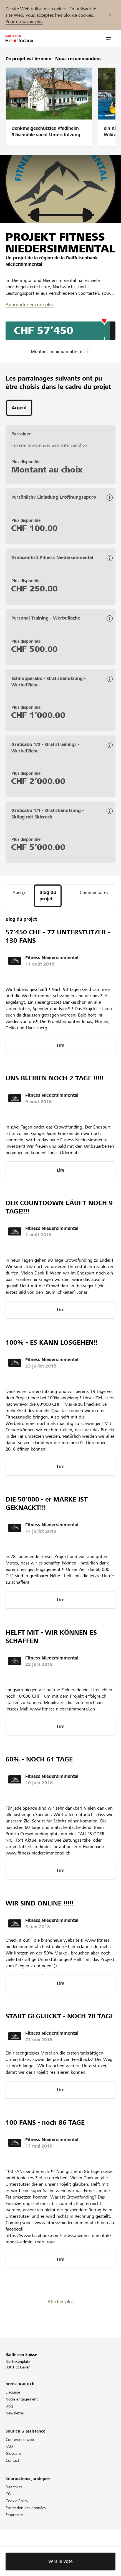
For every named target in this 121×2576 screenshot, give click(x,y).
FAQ (9, 2446)
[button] (108, 39)
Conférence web (20, 2439)
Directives (14, 2487)
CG (8, 2494)
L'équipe (13, 2392)
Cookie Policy (17, 2501)
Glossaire (13, 2453)
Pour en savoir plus (24, 21)
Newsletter (15, 2413)
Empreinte (14, 2514)
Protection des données (26, 2508)
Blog (9, 2406)
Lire (60, 1045)
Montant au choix (47, 469)
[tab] (19, 407)
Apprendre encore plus (30, 304)
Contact (12, 2460)
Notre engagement (22, 2399)
